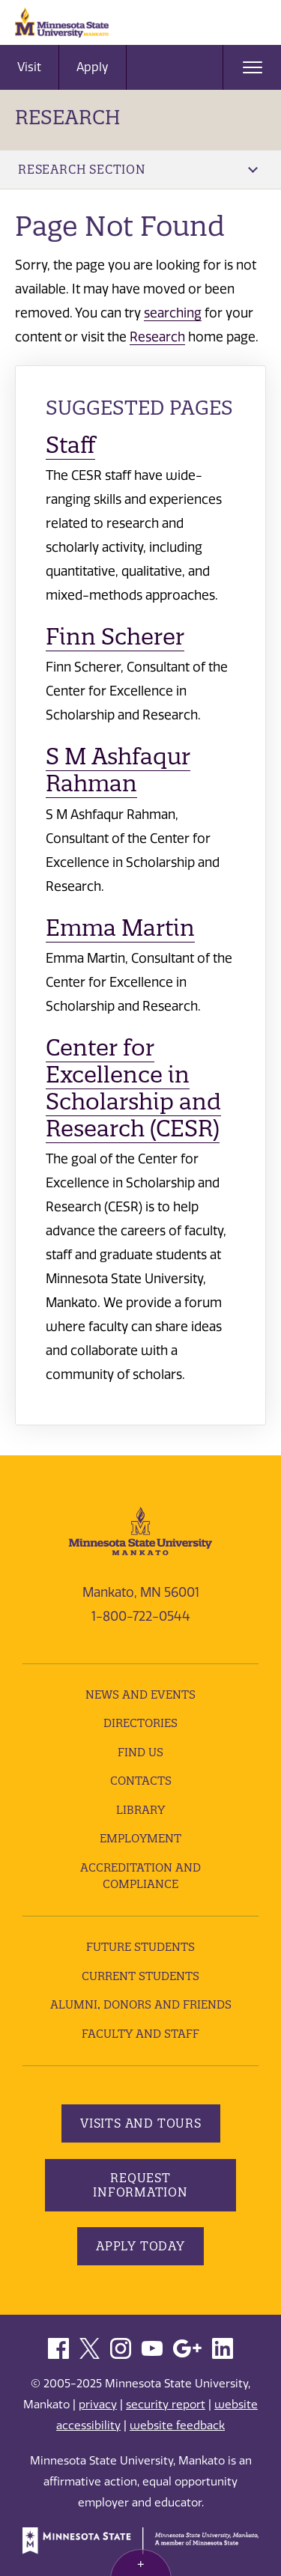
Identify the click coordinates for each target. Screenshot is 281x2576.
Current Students (140, 1976)
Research (68, 117)
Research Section (138, 169)
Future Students (140, 1947)
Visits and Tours (141, 2123)
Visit (29, 67)
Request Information (140, 2184)
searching (173, 312)
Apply (92, 67)
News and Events (140, 1694)
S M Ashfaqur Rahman (118, 770)
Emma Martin (120, 928)
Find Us (140, 1752)
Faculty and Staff (140, 2034)
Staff (70, 445)
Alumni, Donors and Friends (141, 2004)
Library (140, 1810)
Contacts (141, 1780)
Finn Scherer (115, 637)
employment (140, 1838)
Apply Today (140, 2245)
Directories (140, 1723)
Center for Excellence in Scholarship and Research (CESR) (133, 1088)
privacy (98, 2404)
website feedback (177, 2425)
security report (165, 2404)
